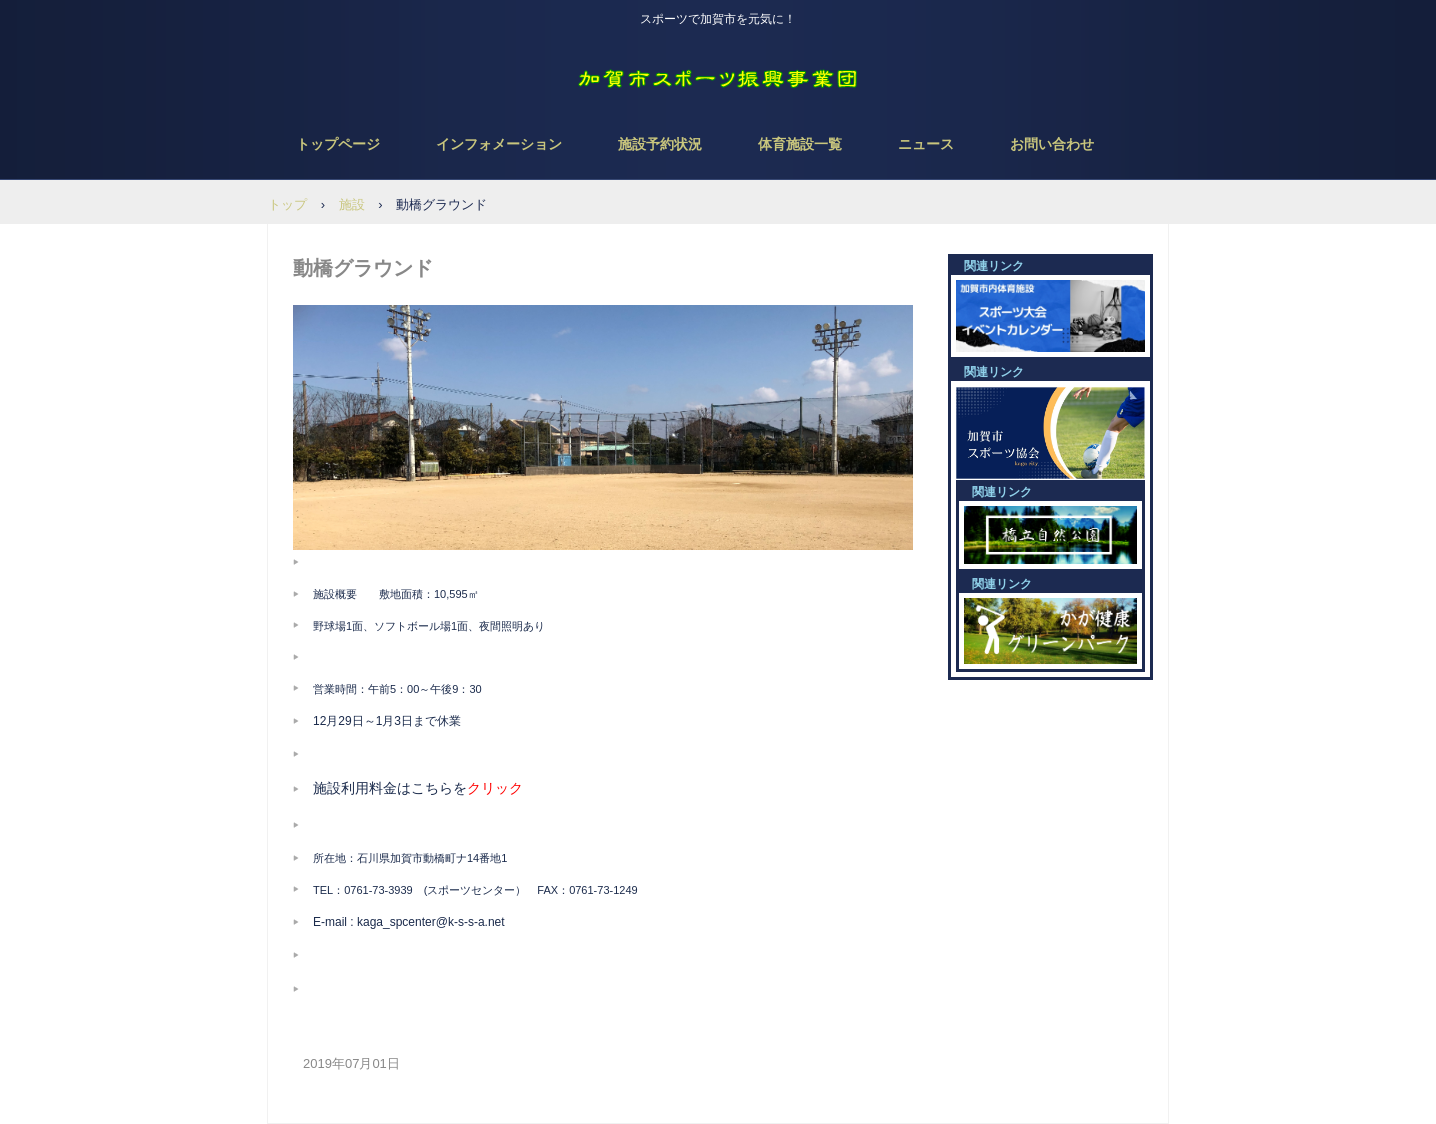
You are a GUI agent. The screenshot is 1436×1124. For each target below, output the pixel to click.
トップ (287, 204)
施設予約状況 (660, 144)
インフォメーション (499, 144)
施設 (352, 204)
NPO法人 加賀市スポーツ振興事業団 (718, 80)
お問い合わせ (1052, 144)
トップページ (338, 144)
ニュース (926, 144)
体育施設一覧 (800, 144)
